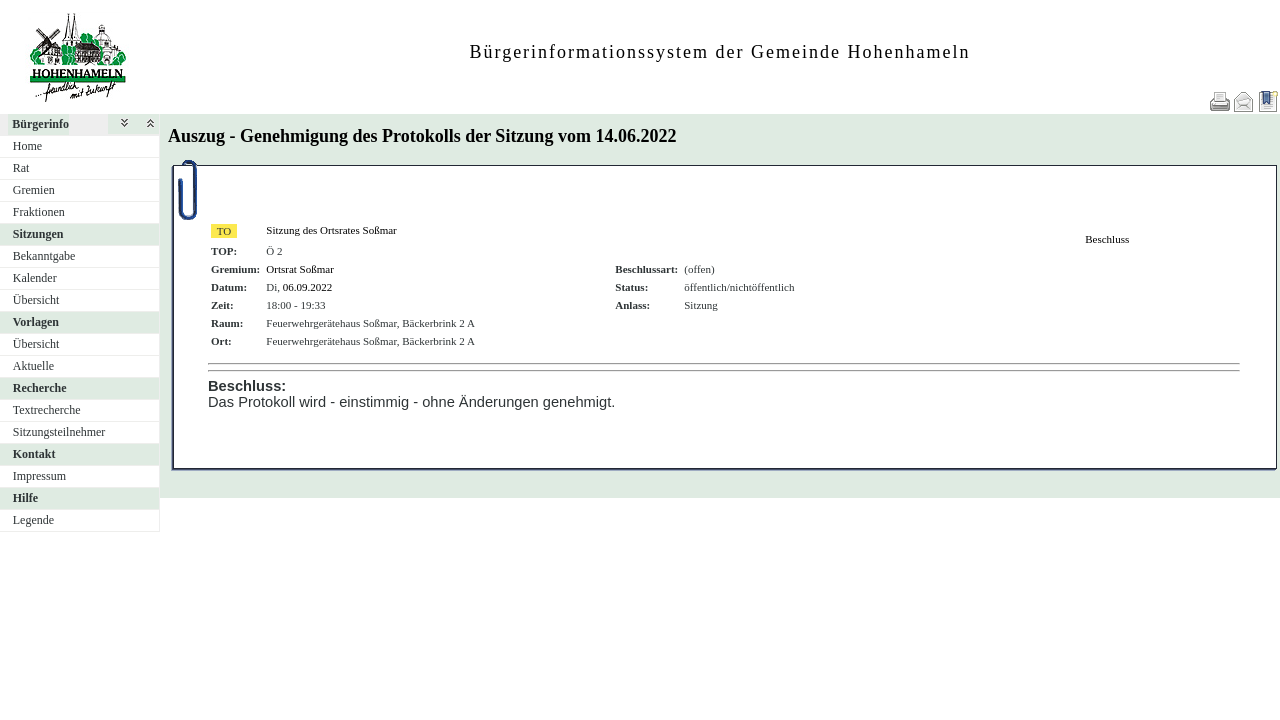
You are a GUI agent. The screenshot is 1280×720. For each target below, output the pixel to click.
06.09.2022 (308, 287)
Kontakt (34, 454)
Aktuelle (33, 366)
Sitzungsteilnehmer (59, 432)
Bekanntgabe (44, 256)
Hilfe (25, 498)
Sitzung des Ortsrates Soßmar (331, 230)
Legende (33, 520)
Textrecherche (47, 410)
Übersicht (36, 300)
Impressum (39, 476)
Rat (21, 168)
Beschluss (1107, 239)
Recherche (40, 388)
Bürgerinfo (40, 124)
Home (27, 146)
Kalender (35, 278)
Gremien (34, 190)
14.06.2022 (635, 136)
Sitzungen (38, 234)
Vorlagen (36, 322)
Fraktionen (39, 212)
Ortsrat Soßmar (300, 269)
